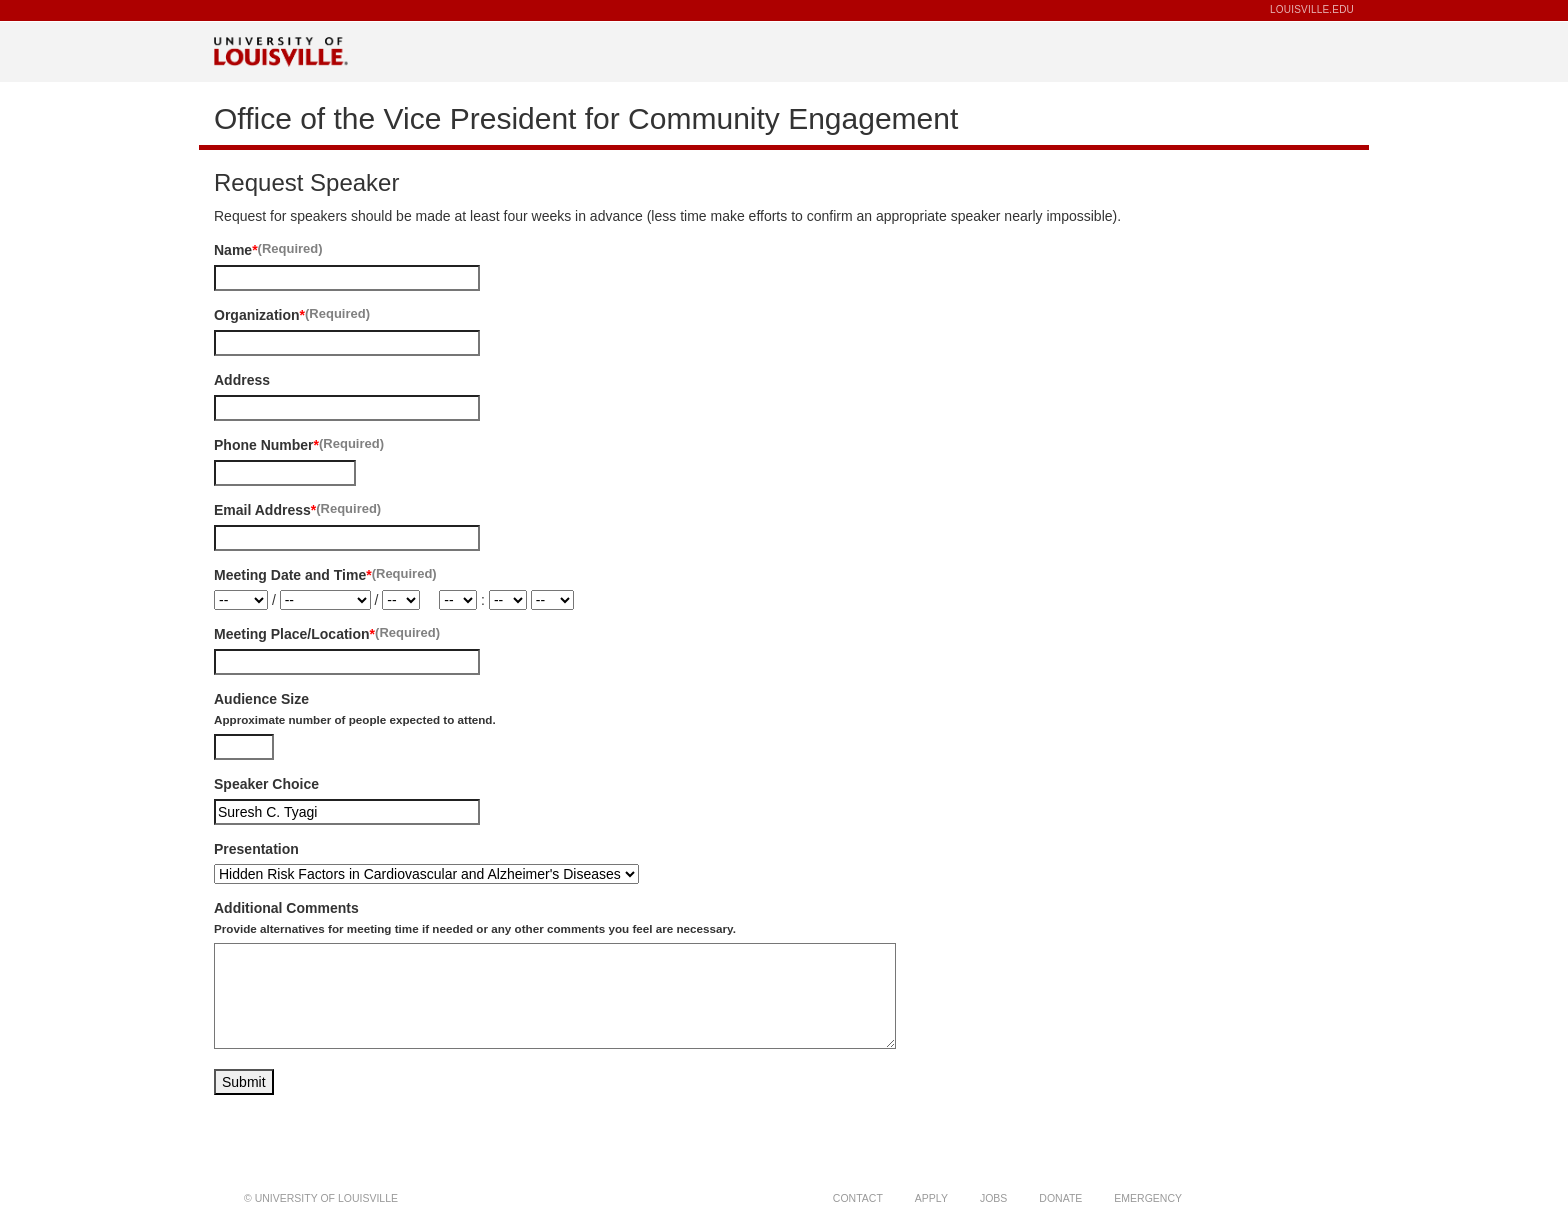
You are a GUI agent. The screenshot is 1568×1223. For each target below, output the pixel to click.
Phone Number (264, 445)
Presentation (256, 849)
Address (242, 380)
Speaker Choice (266, 784)
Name (233, 250)
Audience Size (355, 708)
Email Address (262, 510)
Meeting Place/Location (292, 634)
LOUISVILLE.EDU (1312, 9)
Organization (257, 315)
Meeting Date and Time (290, 575)
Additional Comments (475, 917)
